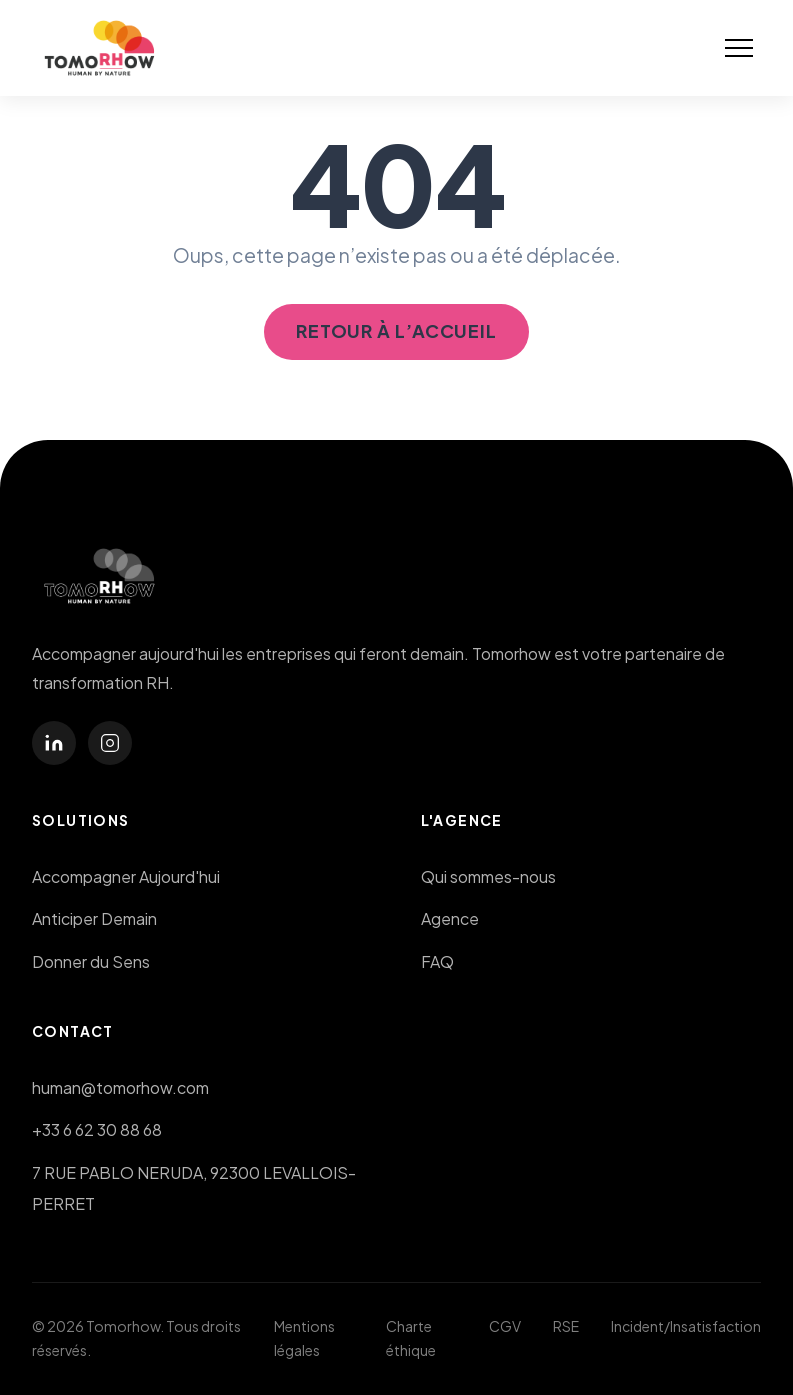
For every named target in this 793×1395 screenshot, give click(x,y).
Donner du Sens (91, 961)
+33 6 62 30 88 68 (97, 1129)
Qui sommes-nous (488, 876)
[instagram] (110, 743)
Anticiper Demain (94, 918)
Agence (450, 918)
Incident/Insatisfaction (686, 1326)
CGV (505, 1326)
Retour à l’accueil (396, 330)
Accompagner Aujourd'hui (126, 876)
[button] (739, 48)
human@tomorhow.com (120, 1087)
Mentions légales (304, 1338)
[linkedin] (54, 743)
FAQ (437, 961)
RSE (566, 1326)
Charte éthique (411, 1338)
